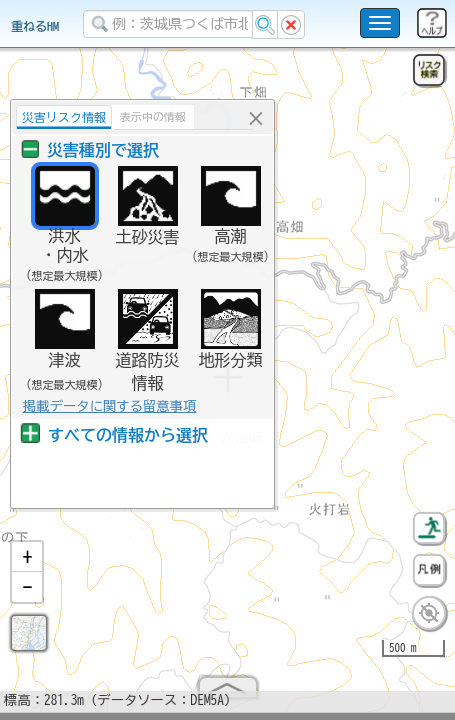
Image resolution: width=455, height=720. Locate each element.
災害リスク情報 (61, 117)
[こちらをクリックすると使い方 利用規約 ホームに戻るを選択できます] (380, 23)
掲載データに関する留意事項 (106, 406)
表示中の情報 (150, 116)
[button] (27, 565)
